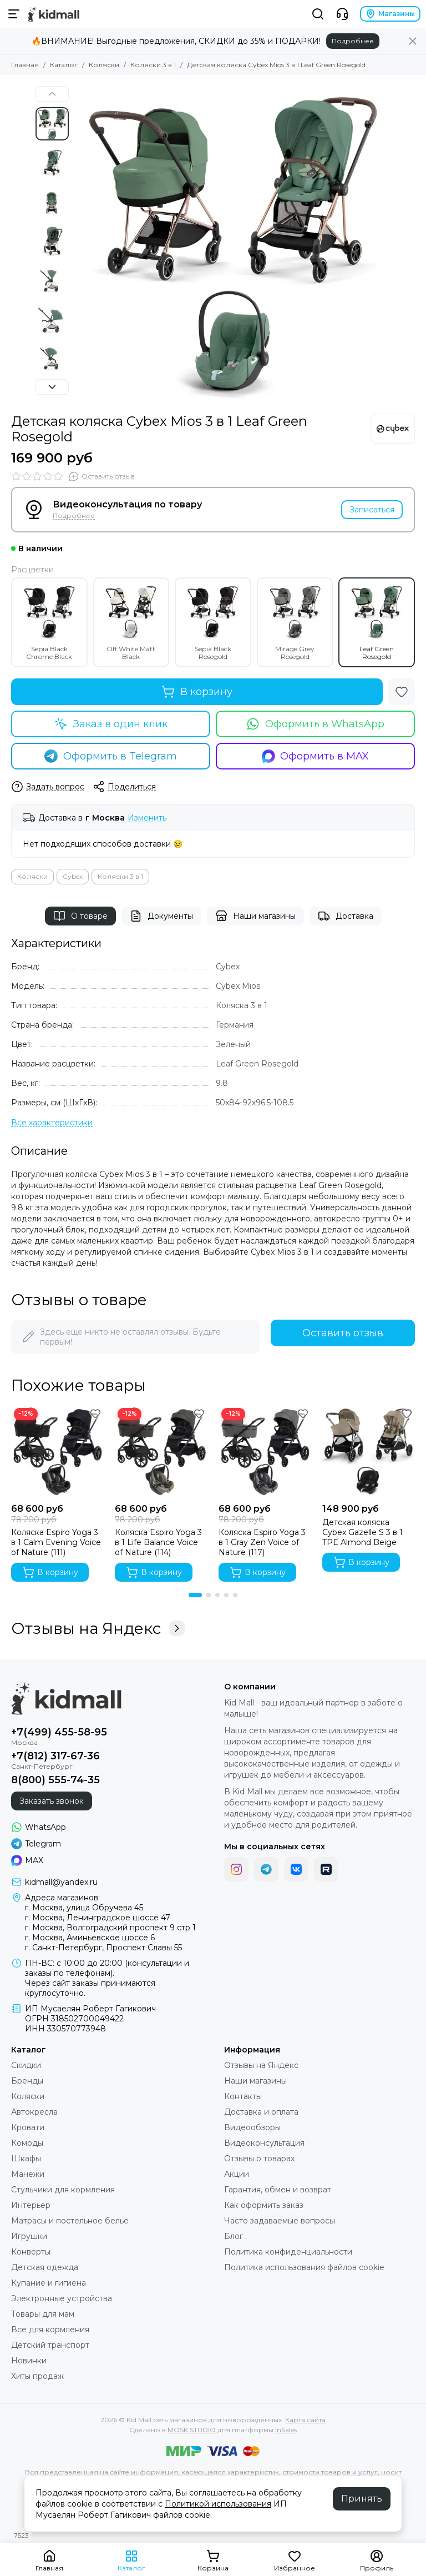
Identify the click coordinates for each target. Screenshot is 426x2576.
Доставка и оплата (261, 2112)
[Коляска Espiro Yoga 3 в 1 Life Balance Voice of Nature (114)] (161, 1451)
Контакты (243, 2096)
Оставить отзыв (342, 1333)
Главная (25, 65)
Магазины (390, 14)
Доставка (345, 916)
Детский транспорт (50, 2345)
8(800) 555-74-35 (55, 1780)
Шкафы (26, 2159)
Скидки (26, 2065)
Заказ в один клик (111, 724)
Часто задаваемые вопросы (279, 2221)
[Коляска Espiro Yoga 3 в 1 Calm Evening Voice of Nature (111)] (57, 1451)
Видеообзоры (252, 2127)
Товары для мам (42, 2314)
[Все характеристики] (52, 1123)
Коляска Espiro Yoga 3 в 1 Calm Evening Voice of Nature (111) (56, 1542)
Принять (361, 2498)
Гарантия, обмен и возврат (277, 2190)
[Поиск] (318, 14)
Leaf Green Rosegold (376, 622)
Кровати (27, 2127)
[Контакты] (342, 14)
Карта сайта (305, 2420)
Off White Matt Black (131, 622)
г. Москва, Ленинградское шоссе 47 (97, 1918)
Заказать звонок (51, 1801)
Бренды (27, 2081)
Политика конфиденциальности (288, 2252)
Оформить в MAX (315, 756)
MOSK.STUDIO (192, 2430)
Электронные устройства (61, 2298)
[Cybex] (392, 428)
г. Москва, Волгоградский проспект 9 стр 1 (110, 1928)
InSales (286, 2430)
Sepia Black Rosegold (213, 622)
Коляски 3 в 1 (153, 65)
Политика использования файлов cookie (304, 2267)
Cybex (73, 876)
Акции (236, 2174)
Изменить (147, 818)
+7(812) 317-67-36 (55, 1756)
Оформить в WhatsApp (315, 724)
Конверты (30, 2252)
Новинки (29, 2361)
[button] (52, 94)
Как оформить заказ (263, 2205)
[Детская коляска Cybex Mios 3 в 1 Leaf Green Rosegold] (232, 244)
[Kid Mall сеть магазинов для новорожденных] (53, 14)
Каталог (64, 65)
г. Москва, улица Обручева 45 (84, 1908)
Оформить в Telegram (110, 756)
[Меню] (14, 14)
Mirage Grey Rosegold (295, 622)
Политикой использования (218, 2504)
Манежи (27, 2174)
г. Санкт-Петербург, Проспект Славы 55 (103, 1948)
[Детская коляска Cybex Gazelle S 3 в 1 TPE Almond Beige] (368, 1451)
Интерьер (30, 2205)
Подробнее (353, 41)
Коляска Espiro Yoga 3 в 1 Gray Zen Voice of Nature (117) (262, 1542)
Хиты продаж (37, 2376)
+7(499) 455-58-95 (59, 1732)
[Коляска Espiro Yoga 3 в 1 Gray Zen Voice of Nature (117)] (265, 1451)
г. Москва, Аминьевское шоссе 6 (90, 1938)
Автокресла (34, 2112)
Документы (161, 916)
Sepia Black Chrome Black (49, 622)
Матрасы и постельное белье (70, 2221)
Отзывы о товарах (259, 2159)
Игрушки (29, 2236)
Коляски (104, 65)
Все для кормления (50, 2329)
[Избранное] (401, 691)
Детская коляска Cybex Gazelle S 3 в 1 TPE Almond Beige (362, 1532)
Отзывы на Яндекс (98, 1628)
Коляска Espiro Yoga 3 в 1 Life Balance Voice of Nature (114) (158, 1542)
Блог (233, 2236)
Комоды (27, 2143)
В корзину (196, 691)
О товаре (80, 916)
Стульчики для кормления (63, 2190)
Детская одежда (44, 2267)
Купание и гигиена (48, 2283)
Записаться (371, 510)
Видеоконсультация (264, 2143)
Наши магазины (255, 916)
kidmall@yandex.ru (61, 1882)
